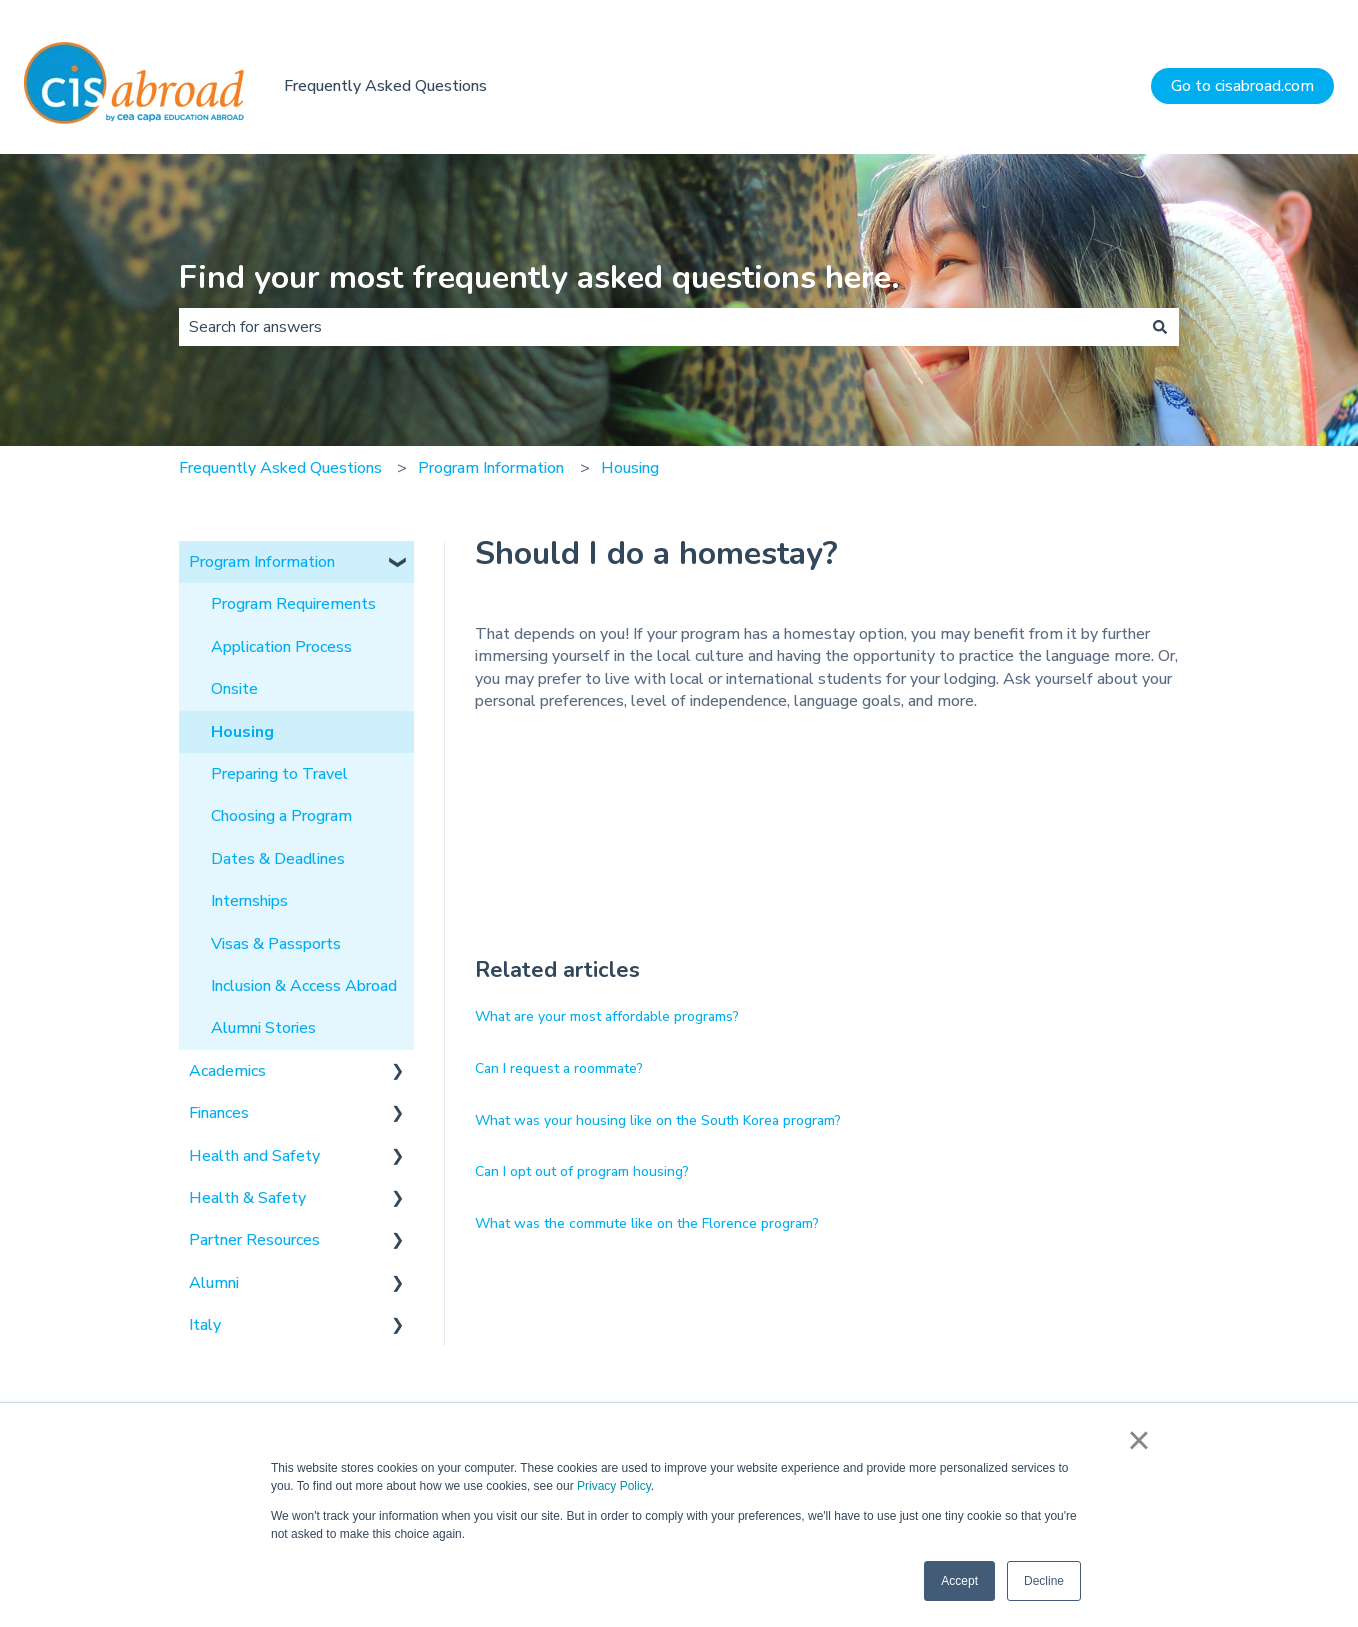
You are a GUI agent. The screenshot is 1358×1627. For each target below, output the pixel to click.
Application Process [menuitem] (281, 647)
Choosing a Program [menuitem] (281, 816)
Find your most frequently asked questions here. (539, 277)
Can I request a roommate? (559, 1068)
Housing (630, 468)
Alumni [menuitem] (214, 1283)
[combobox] (660, 327)
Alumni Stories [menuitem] (263, 1028)
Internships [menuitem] (249, 901)
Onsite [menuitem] (234, 689)
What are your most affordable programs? (607, 1016)
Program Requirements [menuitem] (293, 604)
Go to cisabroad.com (1242, 86)
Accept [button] (959, 1581)
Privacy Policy (614, 1486)
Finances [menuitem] (219, 1113)
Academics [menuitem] (227, 1071)
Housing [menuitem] (242, 732)
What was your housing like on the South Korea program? (658, 1120)
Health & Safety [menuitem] (247, 1198)
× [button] (1138, 1440)
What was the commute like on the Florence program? (647, 1223)
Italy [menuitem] (205, 1325)
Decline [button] (1044, 1581)
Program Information (491, 468)
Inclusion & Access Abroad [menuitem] (304, 986)
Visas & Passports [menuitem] (276, 944)
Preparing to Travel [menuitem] (279, 774)
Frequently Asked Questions (385, 86)
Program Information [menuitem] (262, 562)
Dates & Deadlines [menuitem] (278, 859)
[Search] (1160, 327)
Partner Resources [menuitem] (254, 1240)
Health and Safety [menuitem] (254, 1156)
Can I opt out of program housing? (582, 1171)
